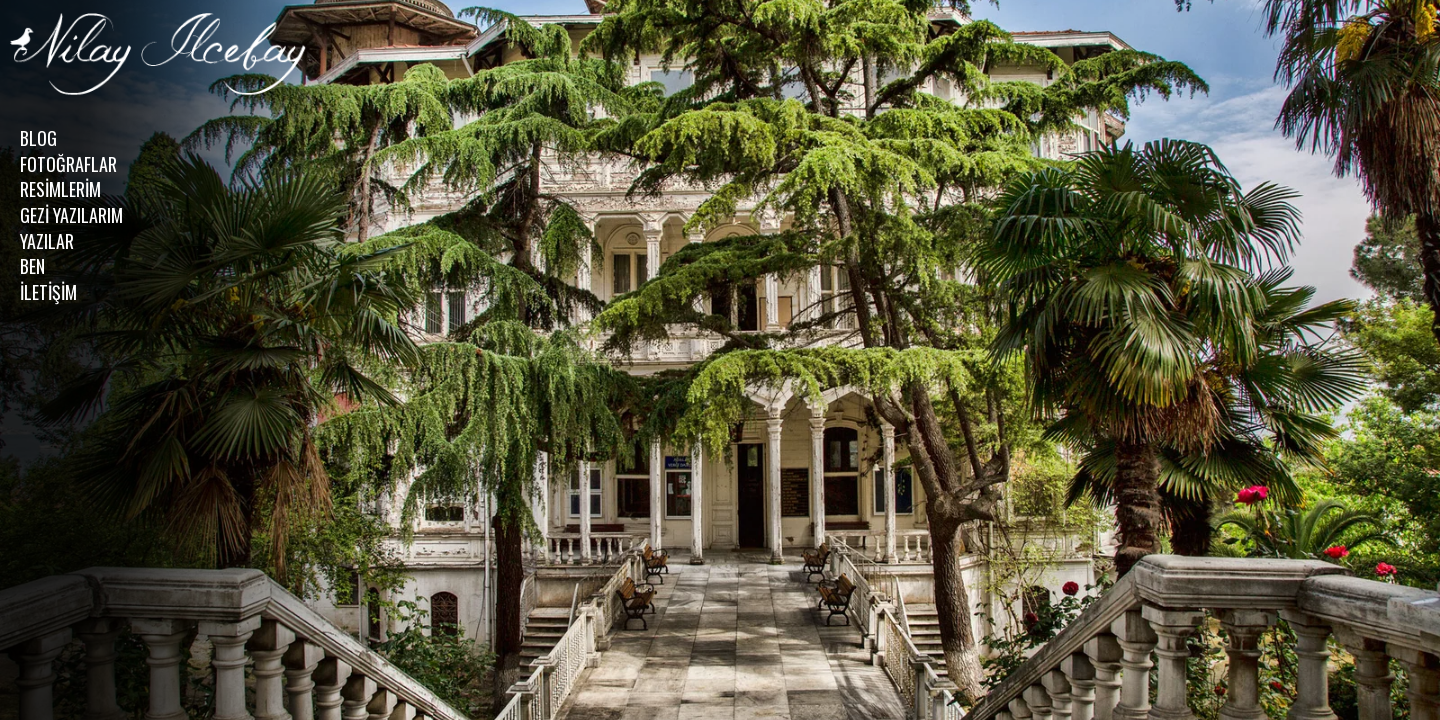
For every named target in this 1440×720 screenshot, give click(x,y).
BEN (32, 266)
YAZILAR (47, 241)
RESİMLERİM (60, 189)
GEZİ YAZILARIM (71, 215)
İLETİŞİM (48, 292)
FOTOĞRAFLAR (68, 164)
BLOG (38, 138)
